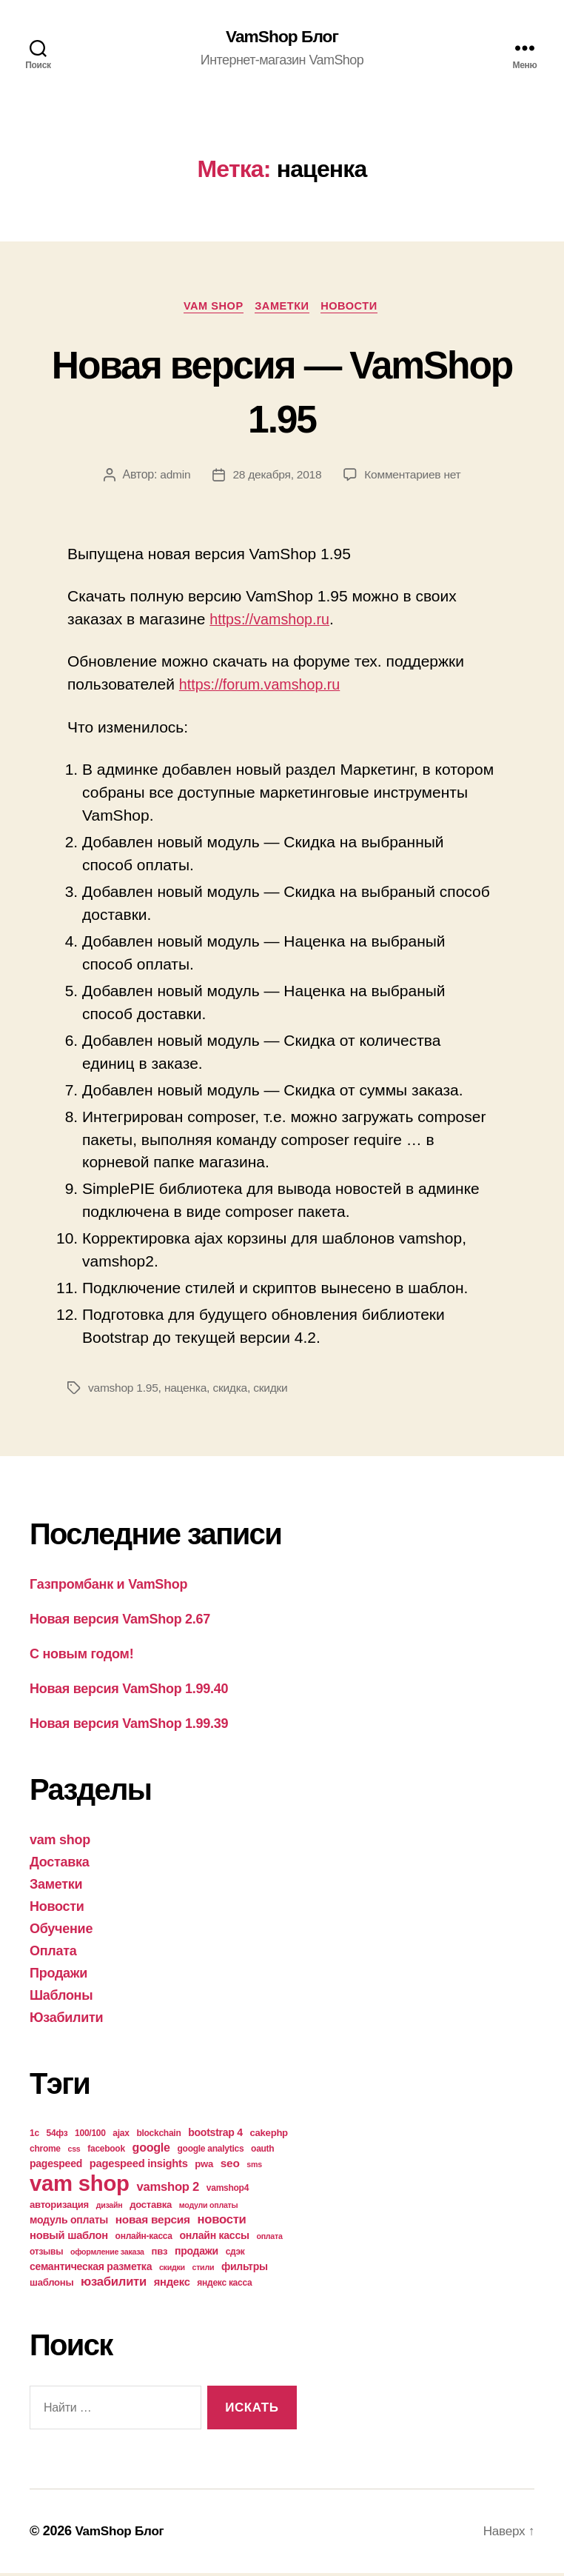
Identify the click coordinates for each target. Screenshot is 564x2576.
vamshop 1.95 (124, 1390)
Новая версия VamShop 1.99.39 (129, 1726)
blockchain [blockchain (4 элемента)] (158, 2136)
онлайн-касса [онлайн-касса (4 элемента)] (143, 2239)
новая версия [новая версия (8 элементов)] (152, 2222)
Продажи (58, 1976)
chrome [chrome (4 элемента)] (45, 2151)
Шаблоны (61, 1998)
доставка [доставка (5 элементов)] (151, 2207)
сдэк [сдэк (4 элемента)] (235, 2254)
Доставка (60, 1865)
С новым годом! (81, 1656)
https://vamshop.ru (273, 621)
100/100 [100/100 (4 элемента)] (90, 2136)
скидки (275, 1390)
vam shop (210, 307)
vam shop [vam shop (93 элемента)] (80, 2186)
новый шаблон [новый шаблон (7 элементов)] (69, 2238)
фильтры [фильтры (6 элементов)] (244, 2269)
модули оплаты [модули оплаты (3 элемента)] (208, 2207)
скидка (234, 1390)
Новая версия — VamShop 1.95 (282, 392)
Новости (355, 307)
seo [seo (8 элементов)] (230, 2166)
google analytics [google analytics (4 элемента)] (211, 2151)
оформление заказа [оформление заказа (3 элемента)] (107, 2254)
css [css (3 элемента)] (74, 2151)
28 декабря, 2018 (275, 477)
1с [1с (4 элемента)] (34, 2136)
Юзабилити (66, 2020)
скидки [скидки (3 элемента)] (172, 2270)
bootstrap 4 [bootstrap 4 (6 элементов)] (215, 2135)
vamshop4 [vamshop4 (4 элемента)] (228, 2191)
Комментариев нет (414, 477)
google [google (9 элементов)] (151, 2150)
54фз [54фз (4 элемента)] (57, 2136)
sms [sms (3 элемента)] (254, 2167)
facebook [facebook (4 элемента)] (106, 2151)
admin (172, 477)
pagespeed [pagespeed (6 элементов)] (56, 2166)
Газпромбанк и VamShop (108, 1587)
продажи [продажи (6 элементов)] (196, 2254)
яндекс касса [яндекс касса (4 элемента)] (224, 2285)
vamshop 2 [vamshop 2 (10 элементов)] (167, 2190)
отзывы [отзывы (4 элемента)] (46, 2254)
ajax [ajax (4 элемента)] (121, 2136)
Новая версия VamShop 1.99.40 (129, 1691)
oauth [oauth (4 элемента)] (262, 2151)
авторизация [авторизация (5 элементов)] (59, 2207)
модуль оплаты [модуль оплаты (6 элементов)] (69, 2223)
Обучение (61, 1931)
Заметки (283, 307)
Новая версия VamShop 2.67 (120, 1622)
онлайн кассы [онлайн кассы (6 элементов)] (214, 2238)
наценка (188, 1390)
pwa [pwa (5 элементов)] (204, 2166)
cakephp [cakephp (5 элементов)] (269, 2135)
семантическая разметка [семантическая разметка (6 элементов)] (91, 2269)
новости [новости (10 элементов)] (222, 2222)
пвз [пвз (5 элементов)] (160, 2254)
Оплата (53, 1953)
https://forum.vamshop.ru (265, 686)
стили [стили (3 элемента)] (203, 2270)
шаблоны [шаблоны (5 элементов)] (51, 2285)
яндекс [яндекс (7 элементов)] (172, 2285)
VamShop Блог (282, 37)
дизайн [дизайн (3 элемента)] (109, 2207)
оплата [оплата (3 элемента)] (269, 2239)
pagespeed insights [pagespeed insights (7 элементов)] (139, 2166)
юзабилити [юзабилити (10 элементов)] (114, 2285)
